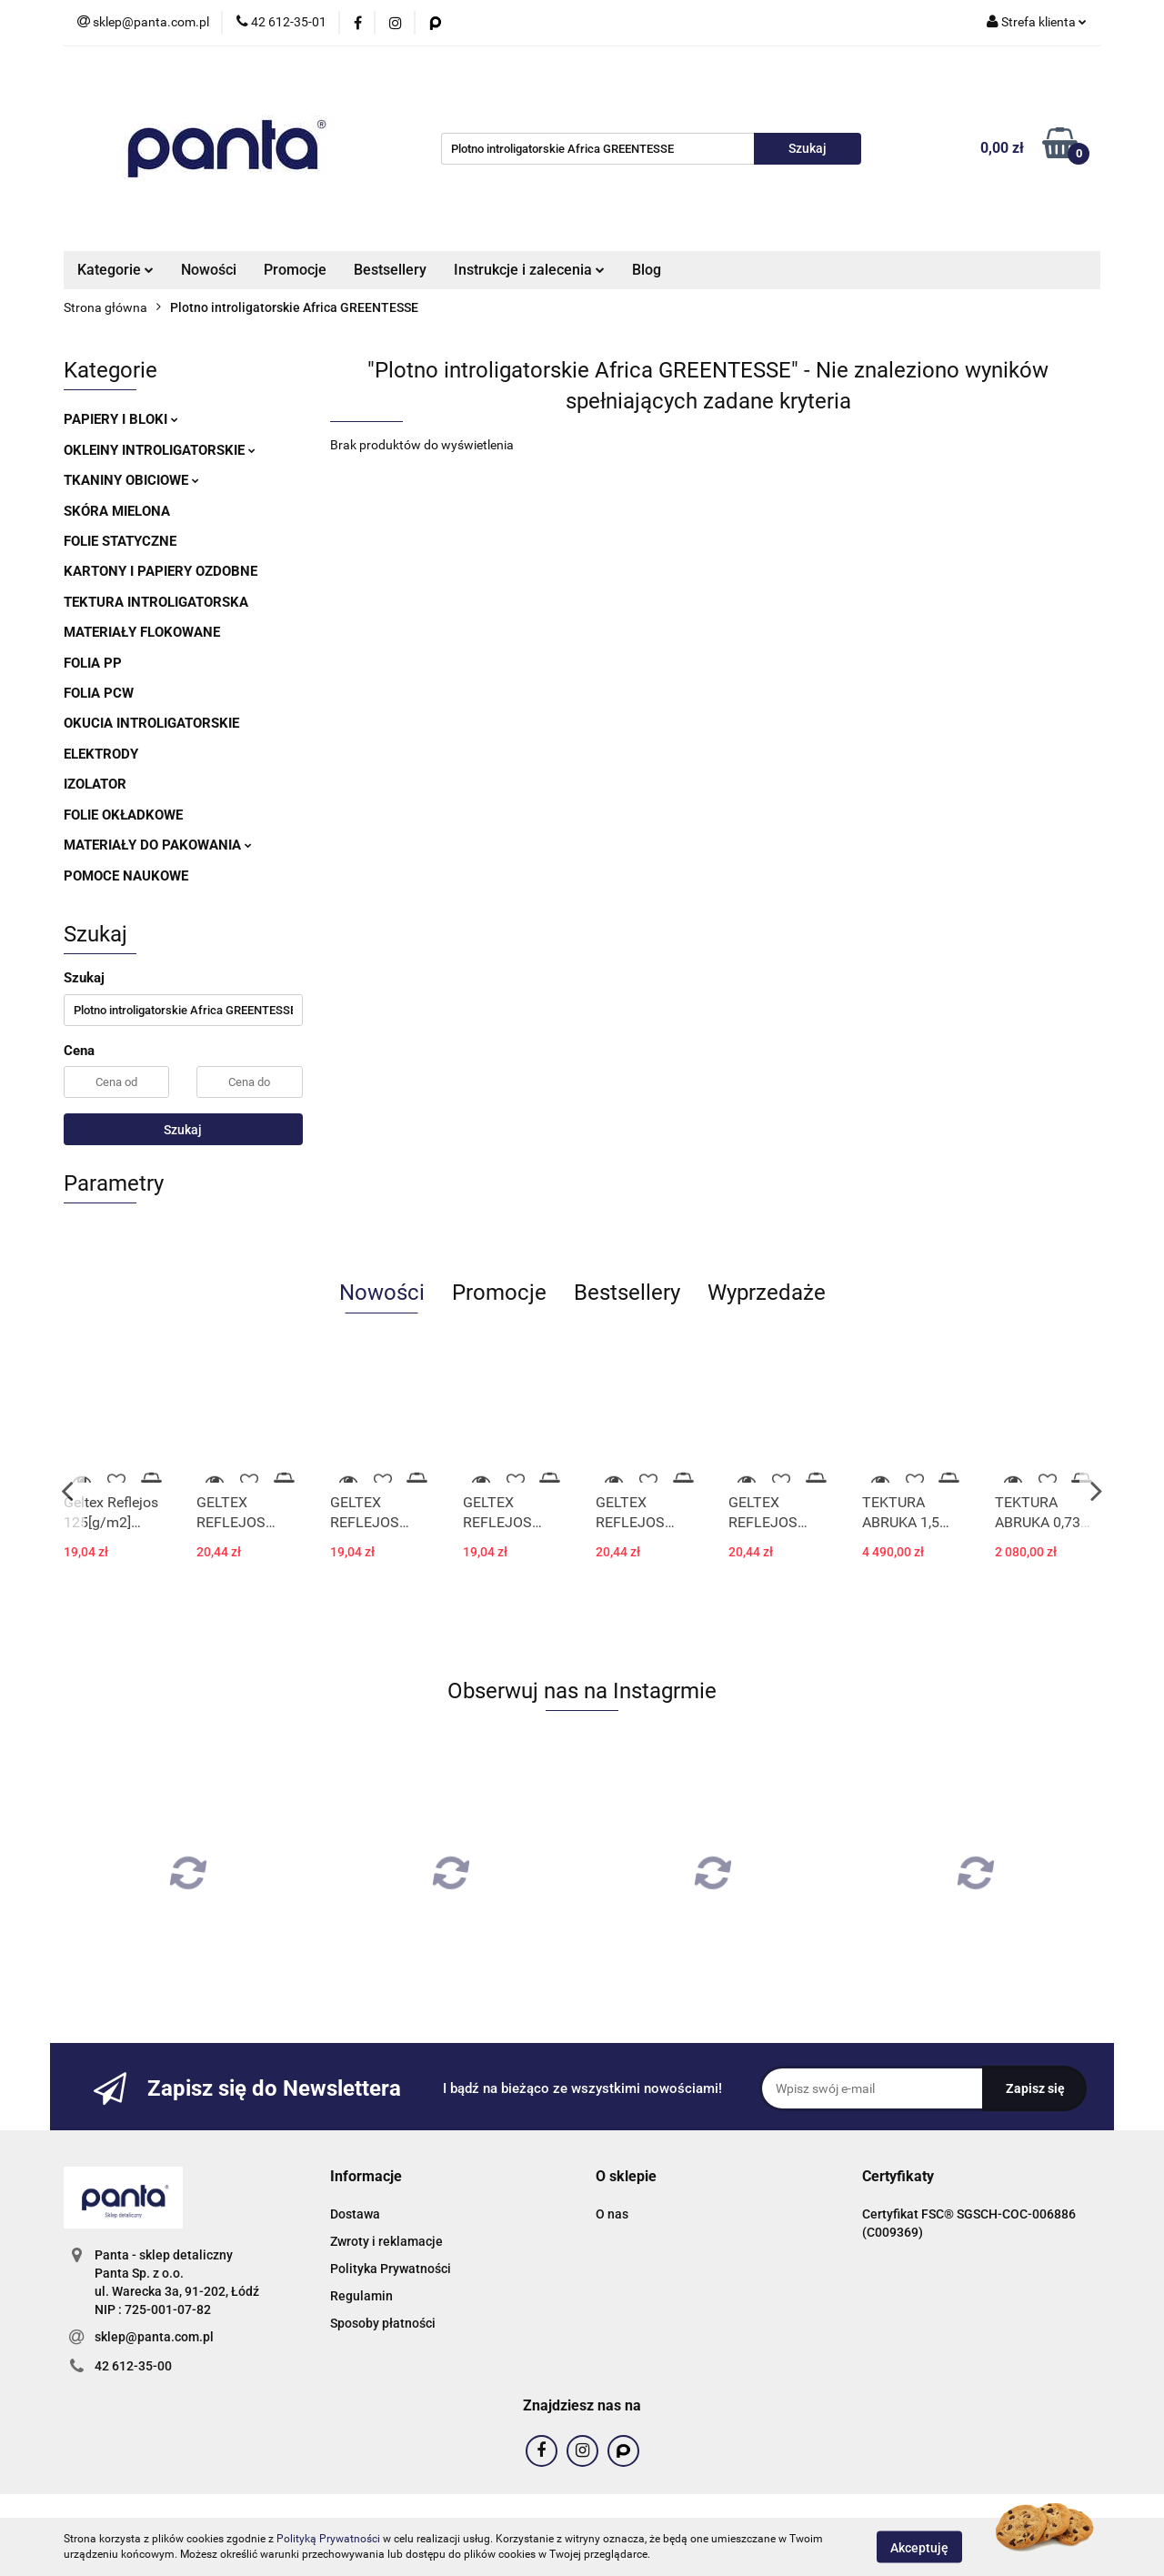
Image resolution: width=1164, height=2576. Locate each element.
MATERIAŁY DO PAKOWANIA (158, 845)
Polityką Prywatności (328, 2538)
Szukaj (183, 1129)
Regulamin (361, 2296)
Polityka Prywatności (390, 2268)
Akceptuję (919, 2547)
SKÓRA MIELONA (117, 511)
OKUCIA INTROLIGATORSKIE (151, 723)
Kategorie (115, 269)
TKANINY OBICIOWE (131, 480)
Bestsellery (390, 269)
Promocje (295, 269)
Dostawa (355, 2214)
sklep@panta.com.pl (154, 2336)
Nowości (208, 269)
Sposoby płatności (383, 2323)
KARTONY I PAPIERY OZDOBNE (160, 571)
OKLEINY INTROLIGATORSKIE (160, 450)
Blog (646, 269)
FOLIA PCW (99, 693)
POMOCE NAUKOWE (126, 876)
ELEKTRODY (101, 754)
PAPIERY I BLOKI (121, 419)
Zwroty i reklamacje (386, 2241)
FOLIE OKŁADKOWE (123, 815)
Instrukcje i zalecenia (529, 269)
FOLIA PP (93, 663)
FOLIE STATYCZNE (120, 541)
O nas (612, 2214)
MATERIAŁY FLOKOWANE (142, 632)
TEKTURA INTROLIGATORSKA (156, 602)
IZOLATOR (95, 784)
